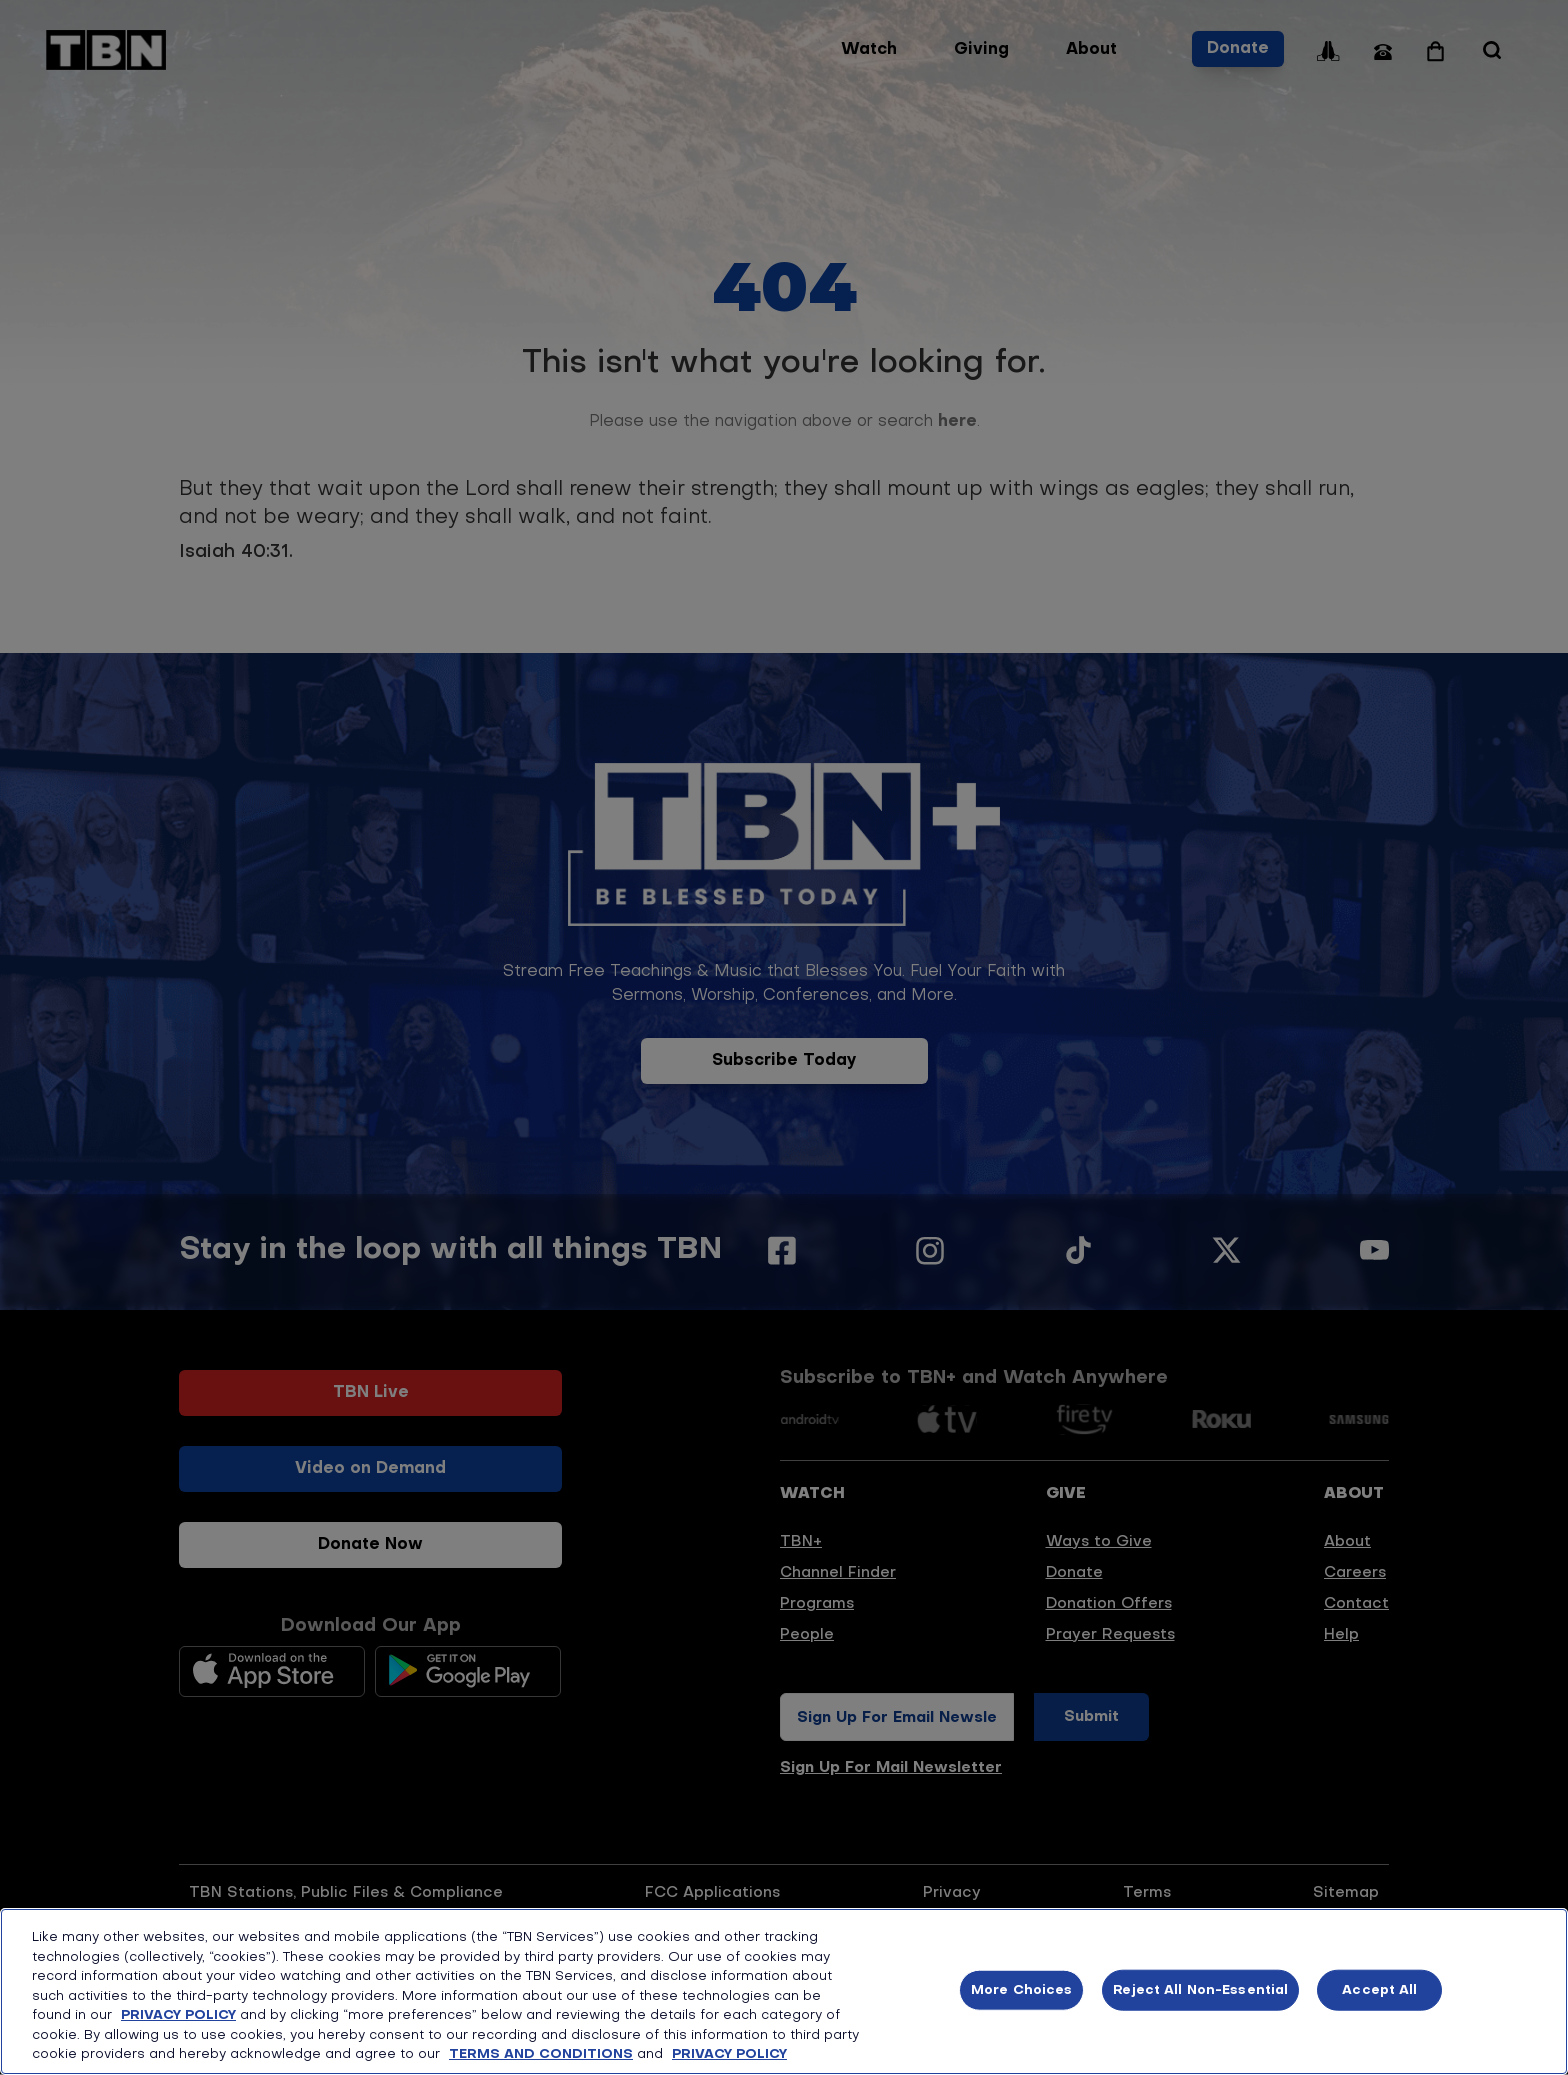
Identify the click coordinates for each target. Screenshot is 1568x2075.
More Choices (1022, 1989)
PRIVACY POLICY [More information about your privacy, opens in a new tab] (729, 2054)
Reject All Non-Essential (1200, 1989)
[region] (784, 1991)
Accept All (1379, 1989)
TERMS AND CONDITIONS (541, 2054)
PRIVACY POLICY (178, 2015)
